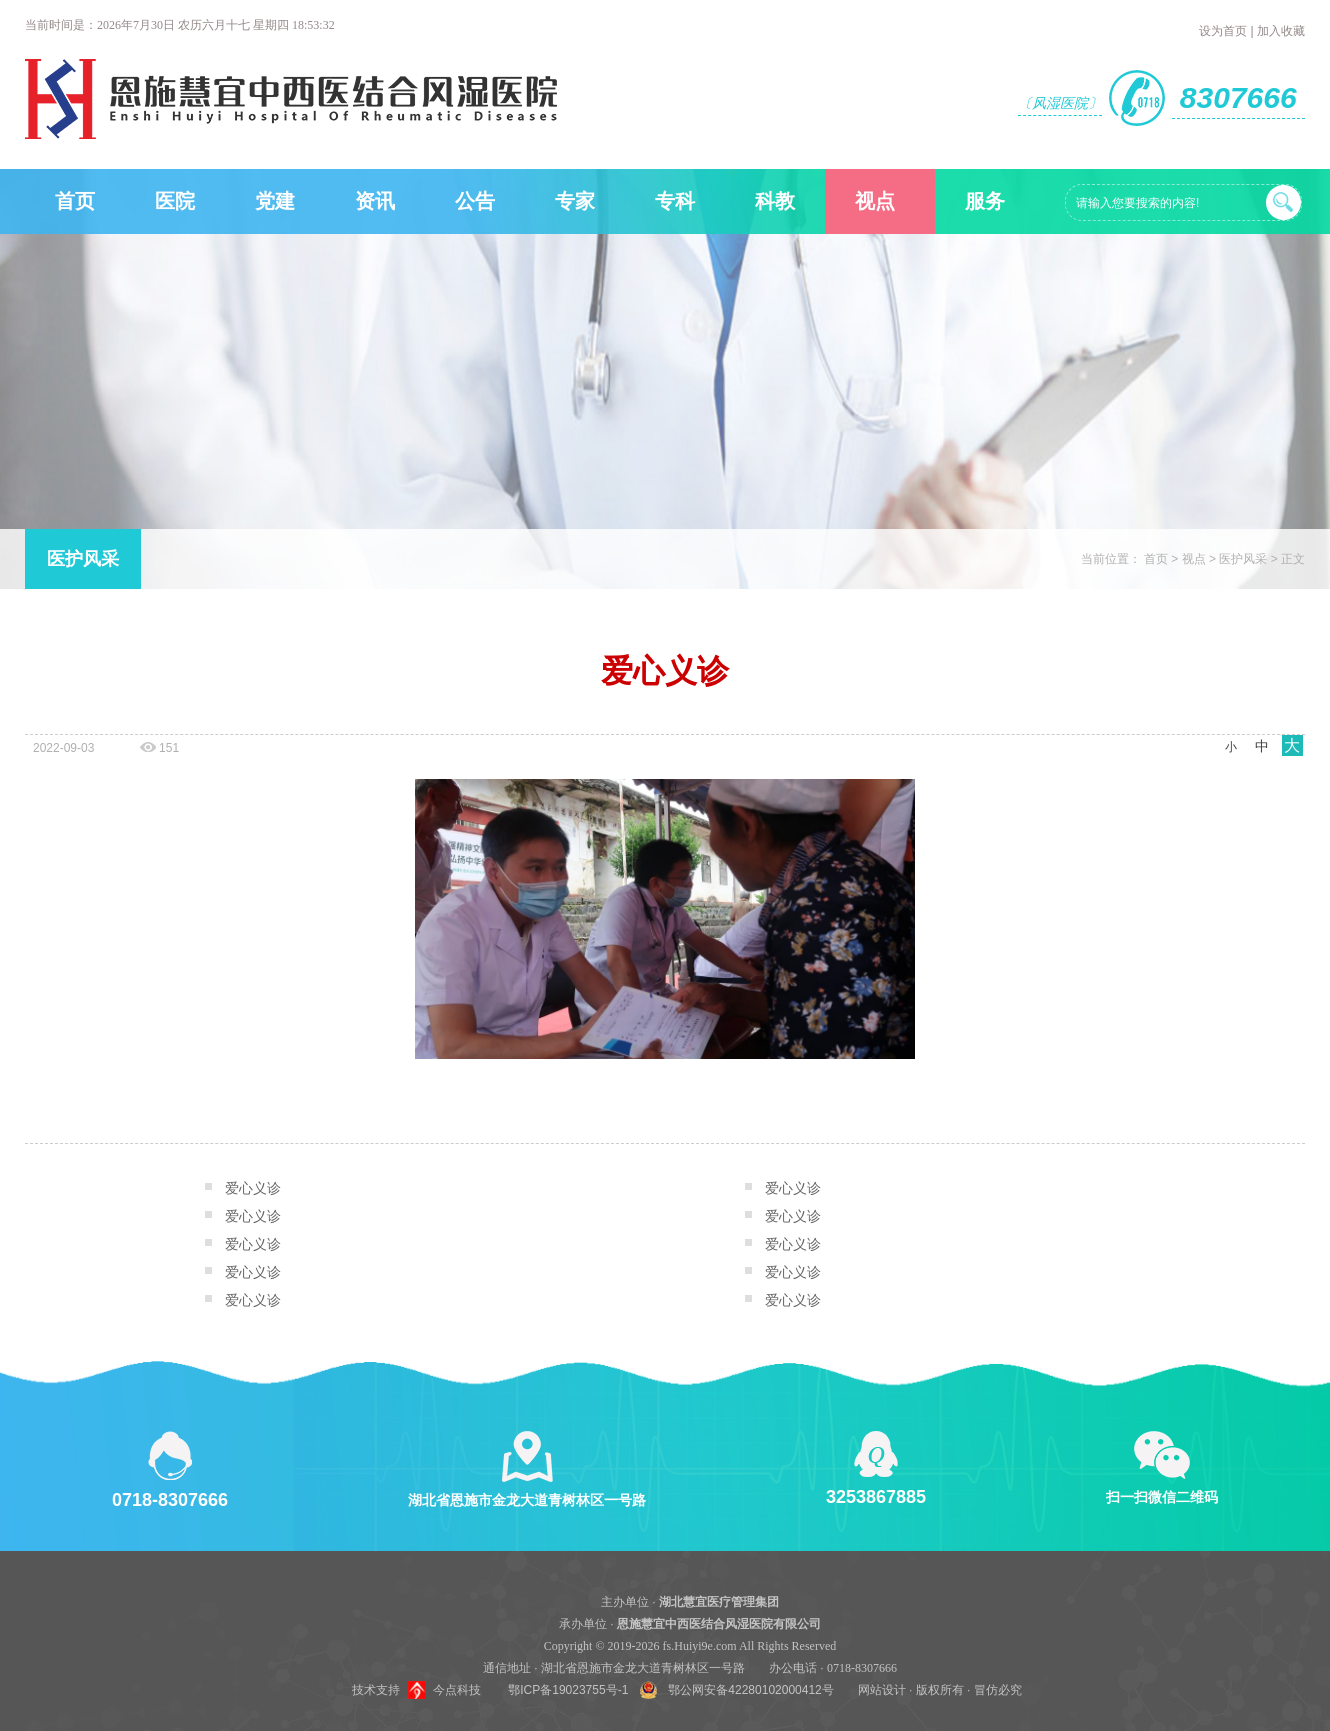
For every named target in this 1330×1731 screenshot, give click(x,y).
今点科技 (457, 1690)
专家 (575, 201)
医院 (175, 201)
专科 (675, 201)
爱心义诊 (253, 1188)
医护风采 (83, 559)
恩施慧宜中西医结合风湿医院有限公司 (719, 1624)
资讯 (375, 201)
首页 (75, 201)
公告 (475, 201)
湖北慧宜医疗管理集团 (719, 1602)
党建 (275, 201)
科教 (775, 201)
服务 (985, 201)
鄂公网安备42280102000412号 (750, 1690)
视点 (875, 201)
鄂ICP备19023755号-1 (568, 1690)
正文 (1293, 559)
